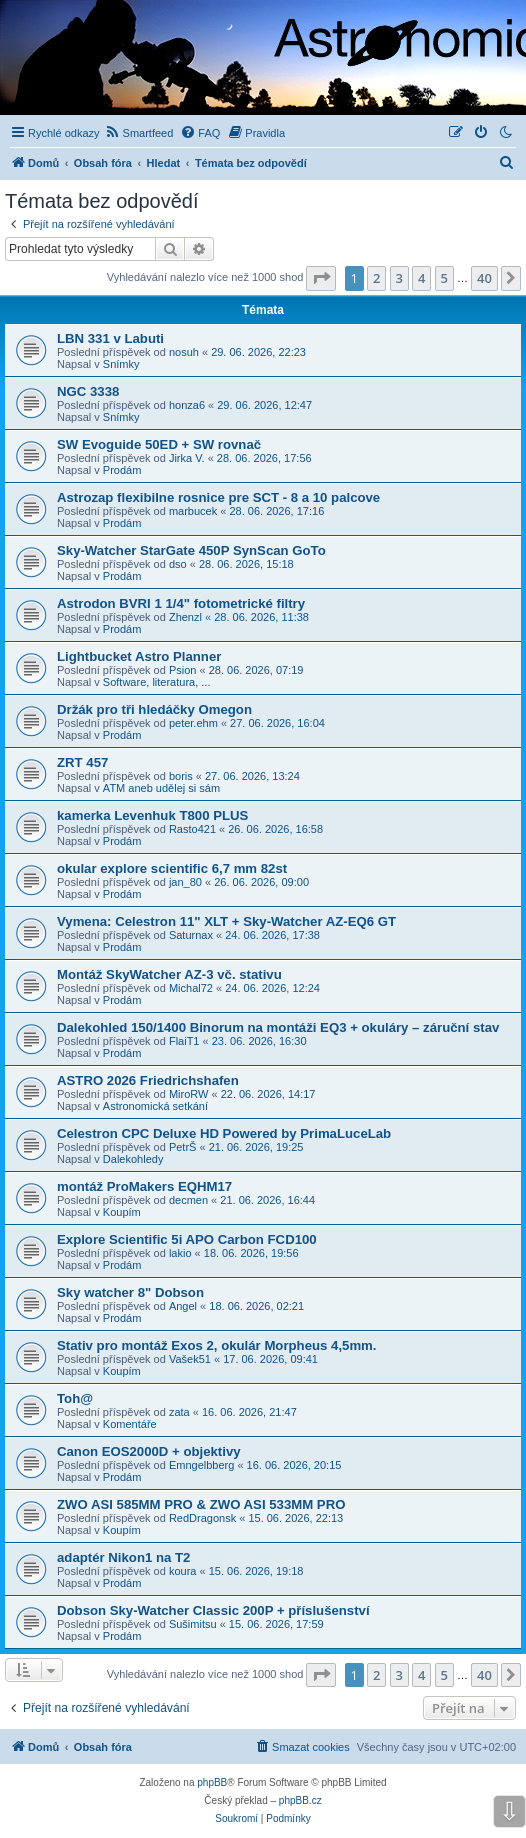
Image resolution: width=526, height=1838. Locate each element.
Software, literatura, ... (157, 682)
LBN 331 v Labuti (110, 338)
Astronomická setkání (155, 1106)
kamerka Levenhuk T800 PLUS (152, 815)
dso (178, 564)
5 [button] (444, 278)
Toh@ (75, 1398)
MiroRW (189, 1094)
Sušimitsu (193, 1624)
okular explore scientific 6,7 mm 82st (172, 868)
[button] (321, 278)
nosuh (184, 352)
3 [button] (399, 278)
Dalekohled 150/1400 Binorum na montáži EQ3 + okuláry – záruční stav (278, 1027)
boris (181, 776)
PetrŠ (183, 1147)
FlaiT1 (184, 1041)
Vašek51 (190, 1359)
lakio (180, 1253)
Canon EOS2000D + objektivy (149, 1451)
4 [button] (421, 278)
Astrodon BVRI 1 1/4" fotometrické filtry (181, 603)
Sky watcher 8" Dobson (130, 1292)
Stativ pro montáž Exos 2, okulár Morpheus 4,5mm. (217, 1345)
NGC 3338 (88, 391)
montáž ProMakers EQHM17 (144, 1186)
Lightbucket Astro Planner (139, 656)
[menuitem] (139, 133)
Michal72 (191, 988)
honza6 (187, 405)
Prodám (122, 470)
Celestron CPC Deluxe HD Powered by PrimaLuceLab (224, 1133)
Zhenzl (185, 617)
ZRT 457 (82, 762)
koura (183, 1571)
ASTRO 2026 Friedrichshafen (148, 1080)
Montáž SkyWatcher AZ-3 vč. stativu (169, 974)
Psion (183, 670)
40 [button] (484, 278)
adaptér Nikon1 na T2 (123, 1557)
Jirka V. (187, 458)
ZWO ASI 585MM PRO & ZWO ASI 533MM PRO (201, 1504)
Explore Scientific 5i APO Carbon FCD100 (187, 1239)
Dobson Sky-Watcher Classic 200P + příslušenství (213, 1610)
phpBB (212, 1782)
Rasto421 (192, 829)
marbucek (193, 511)
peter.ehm (193, 723)
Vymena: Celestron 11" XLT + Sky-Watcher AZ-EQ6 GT (226, 921)
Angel (183, 1306)
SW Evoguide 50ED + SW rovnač (159, 444)
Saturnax (191, 935)
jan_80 (185, 882)
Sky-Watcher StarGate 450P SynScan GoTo (191, 550)
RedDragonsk (202, 1518)
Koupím (122, 1212)
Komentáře (130, 1424)
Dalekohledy (133, 1159)
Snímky (121, 364)
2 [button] (376, 278)
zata (179, 1412)
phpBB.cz (300, 1800)
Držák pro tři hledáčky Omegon (154, 709)
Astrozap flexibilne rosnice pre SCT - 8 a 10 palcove (218, 497)
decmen (188, 1200)
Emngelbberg (201, 1465)
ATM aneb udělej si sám (161, 788)
